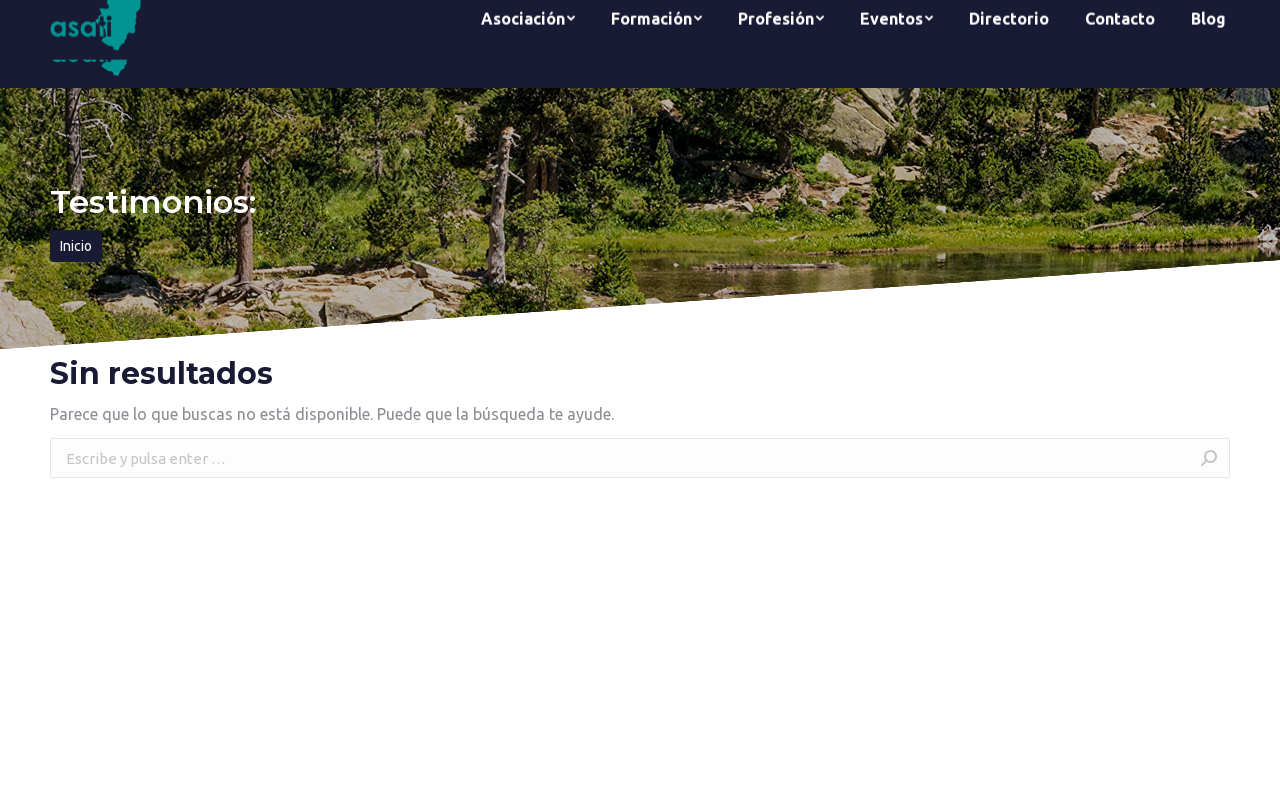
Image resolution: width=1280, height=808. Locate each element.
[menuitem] (528, 44)
